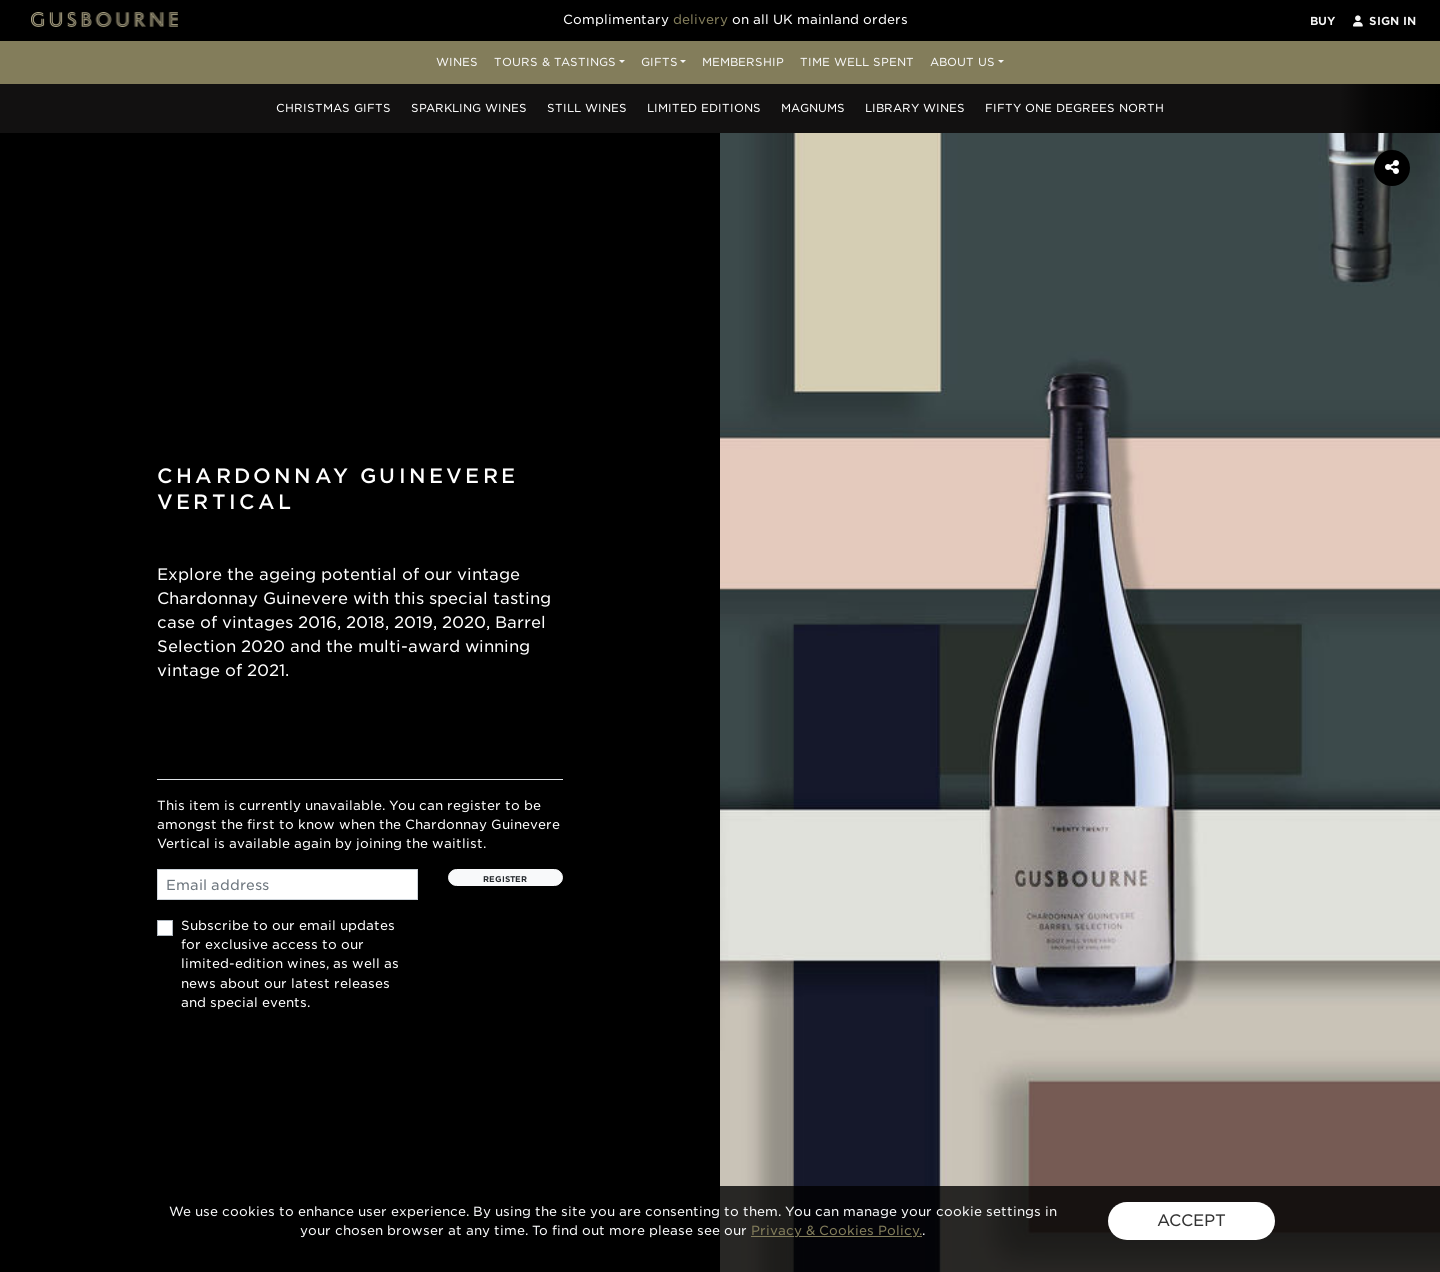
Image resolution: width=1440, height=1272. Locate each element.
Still (587, 108)
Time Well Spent (857, 62)
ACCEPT (1191, 1220)
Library (915, 108)
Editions (704, 108)
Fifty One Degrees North (1074, 108)
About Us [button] (962, 62)
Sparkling (469, 108)
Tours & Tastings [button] (555, 62)
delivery (700, 19)
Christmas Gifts (333, 108)
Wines (457, 62)
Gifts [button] (659, 62)
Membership (743, 62)
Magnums (813, 108)
